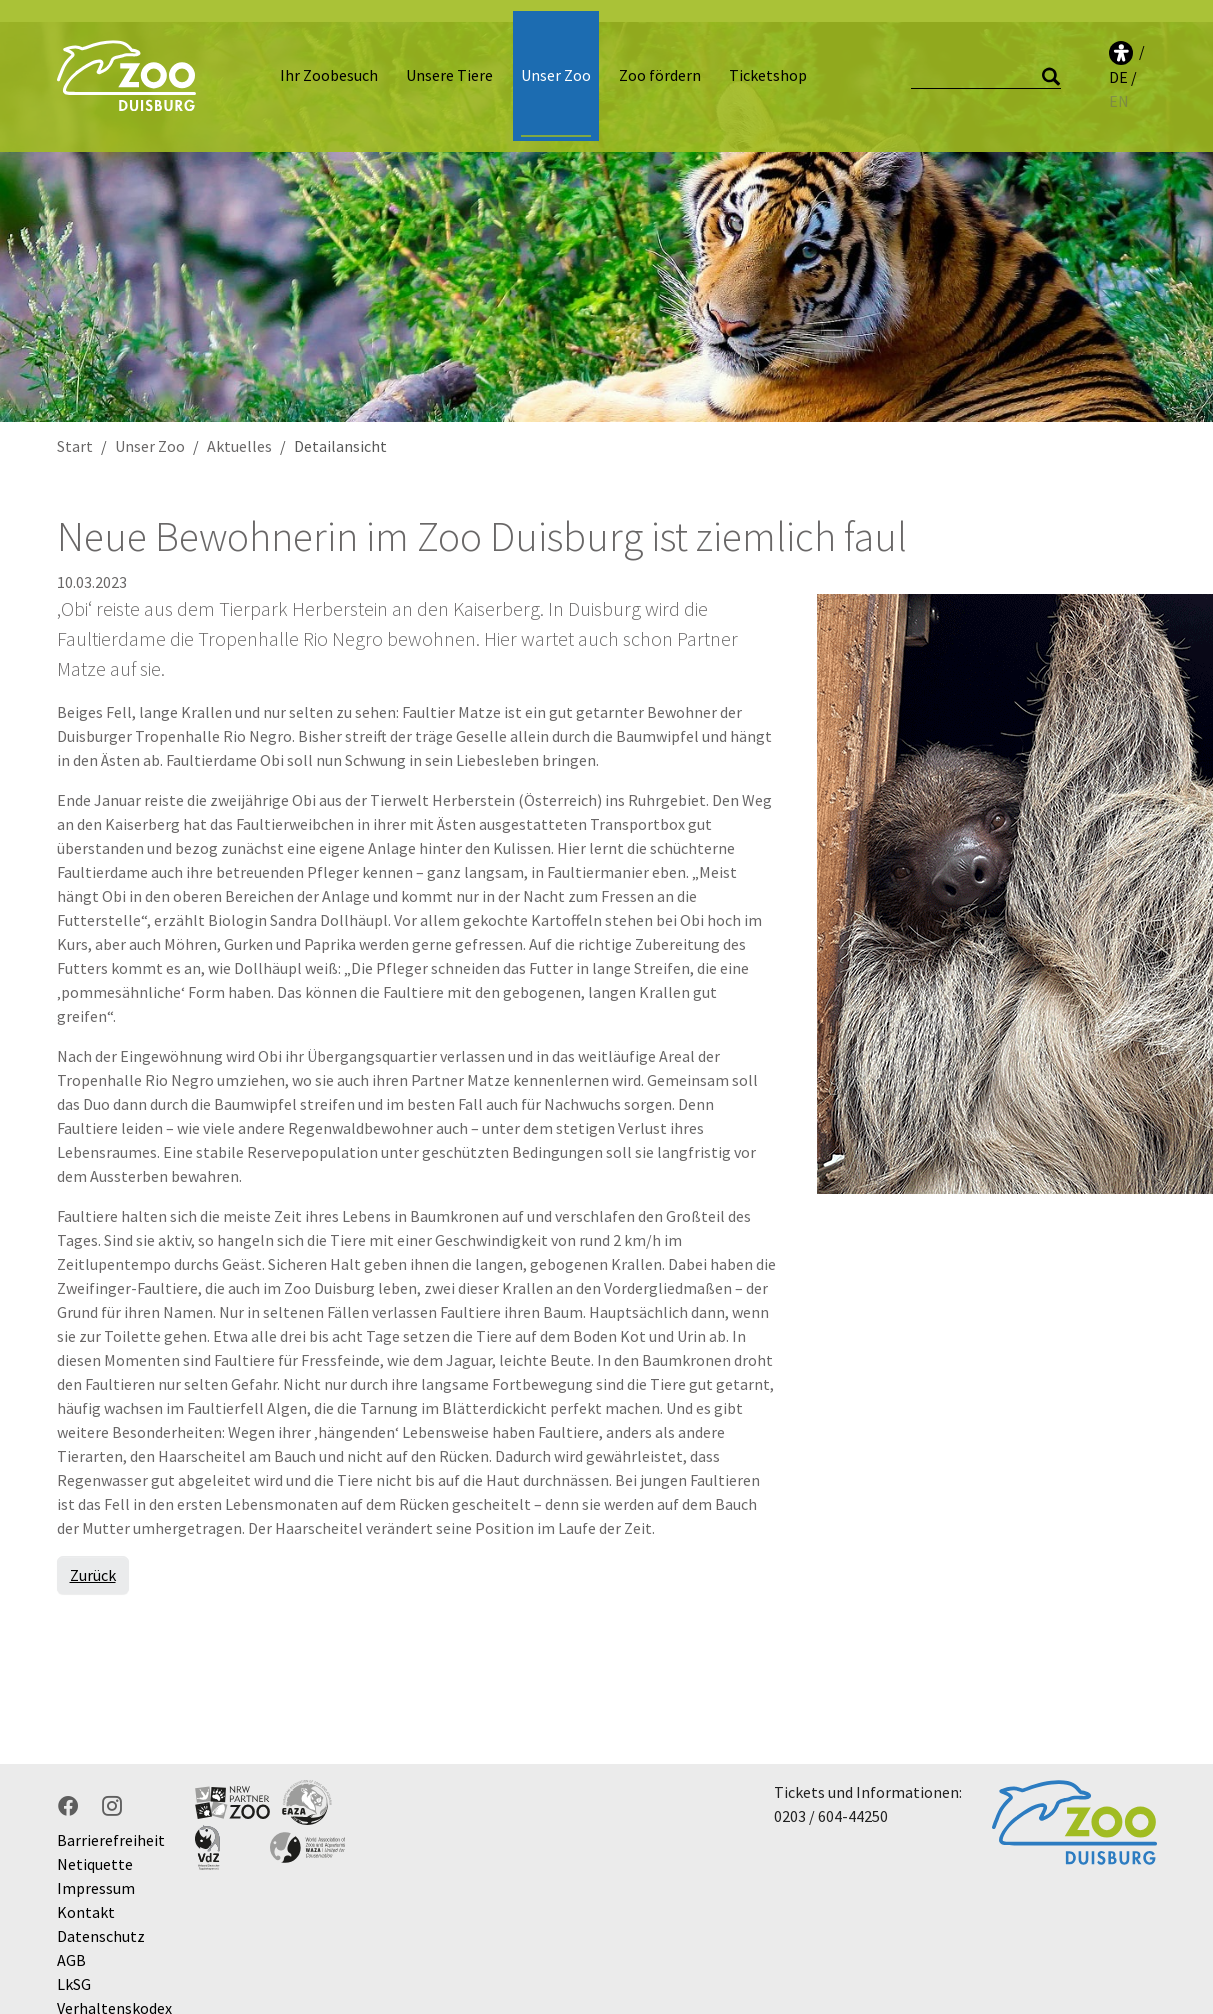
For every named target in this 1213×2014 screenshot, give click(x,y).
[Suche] (986, 65)
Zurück (93, 1553)
